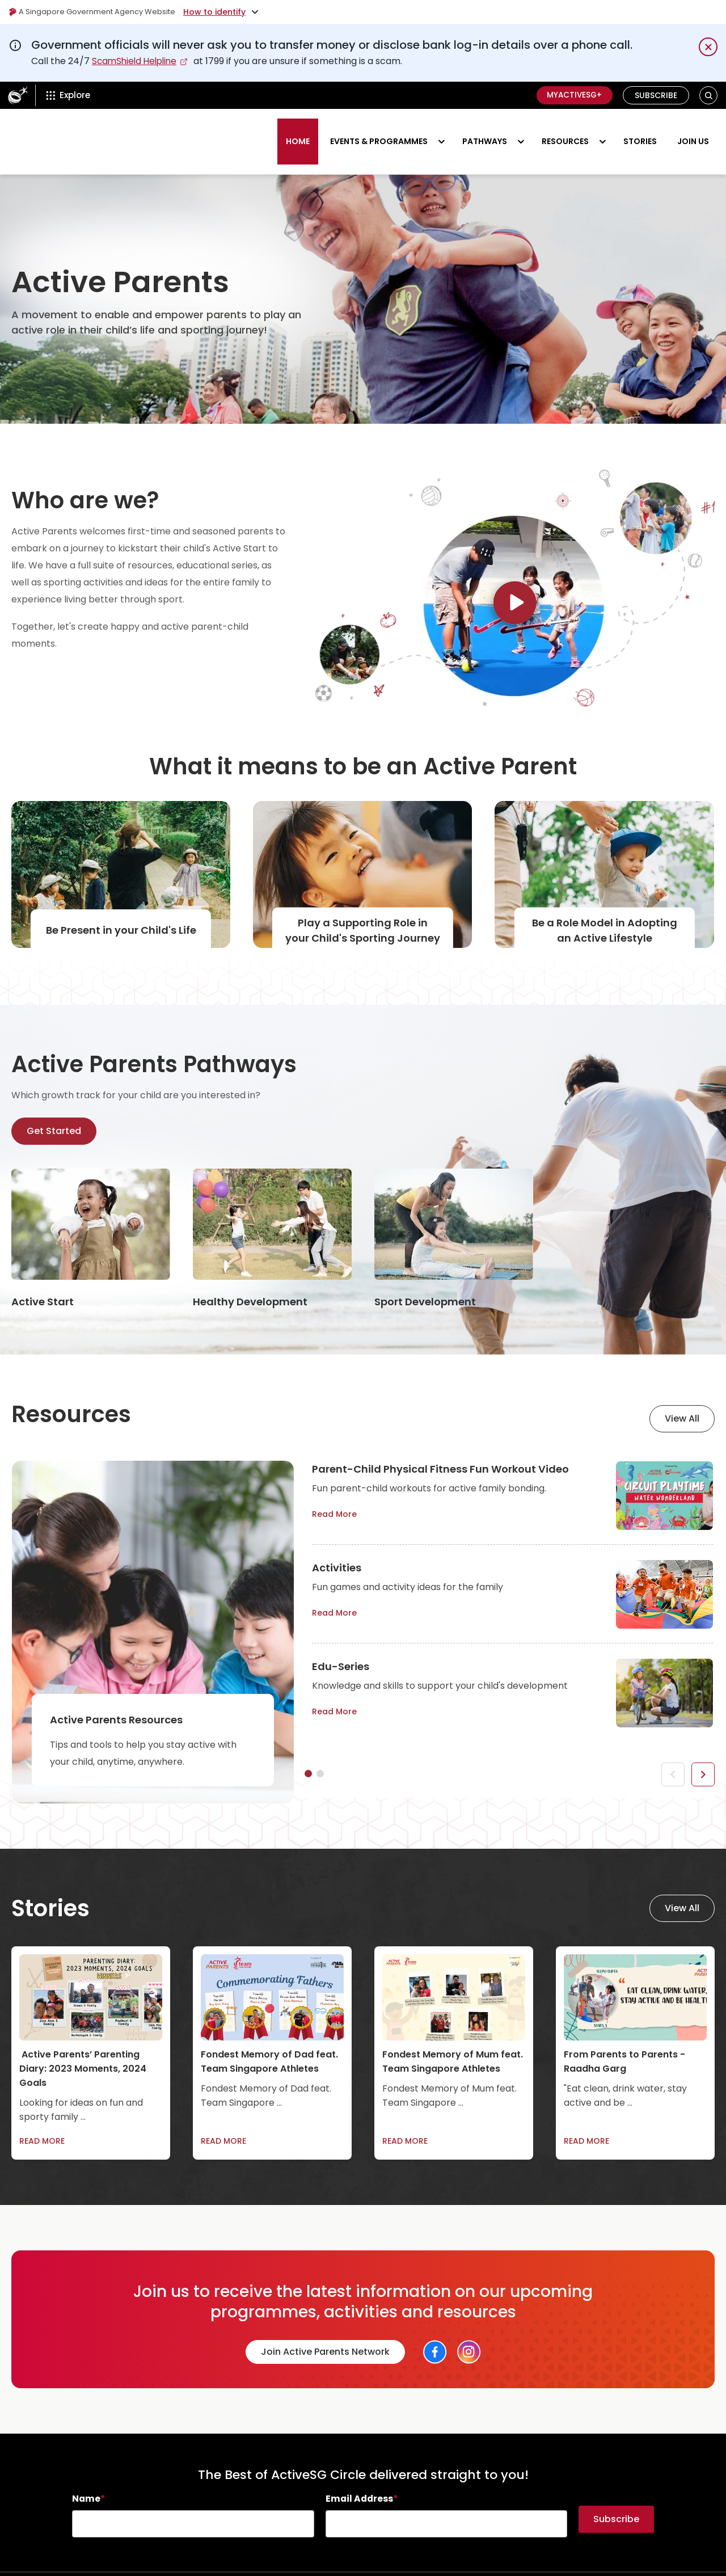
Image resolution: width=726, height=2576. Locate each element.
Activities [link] (336, 1548)
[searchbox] (193, 2504)
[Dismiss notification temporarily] (708, 46)
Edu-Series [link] (340, 1647)
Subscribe (656, 95)
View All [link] (682, 1399)
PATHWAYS (484, 131)
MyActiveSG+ (572, 95)
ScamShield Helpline (137, 61)
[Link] (515, 616)
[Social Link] (435, 2333)
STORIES (640, 131)
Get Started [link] (54, 1111)
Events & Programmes (379, 131)
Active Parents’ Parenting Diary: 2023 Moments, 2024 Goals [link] (82, 2049)
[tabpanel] (512, 1490)
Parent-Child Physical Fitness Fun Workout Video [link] (440, 1450)
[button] (708, 96)
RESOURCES (565, 131)
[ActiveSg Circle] (17, 95)
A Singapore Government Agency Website (97, 12)
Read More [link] (343, 1495)
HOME (298, 131)
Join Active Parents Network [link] (325, 2332)
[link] (90, 1219)
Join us (693, 131)
